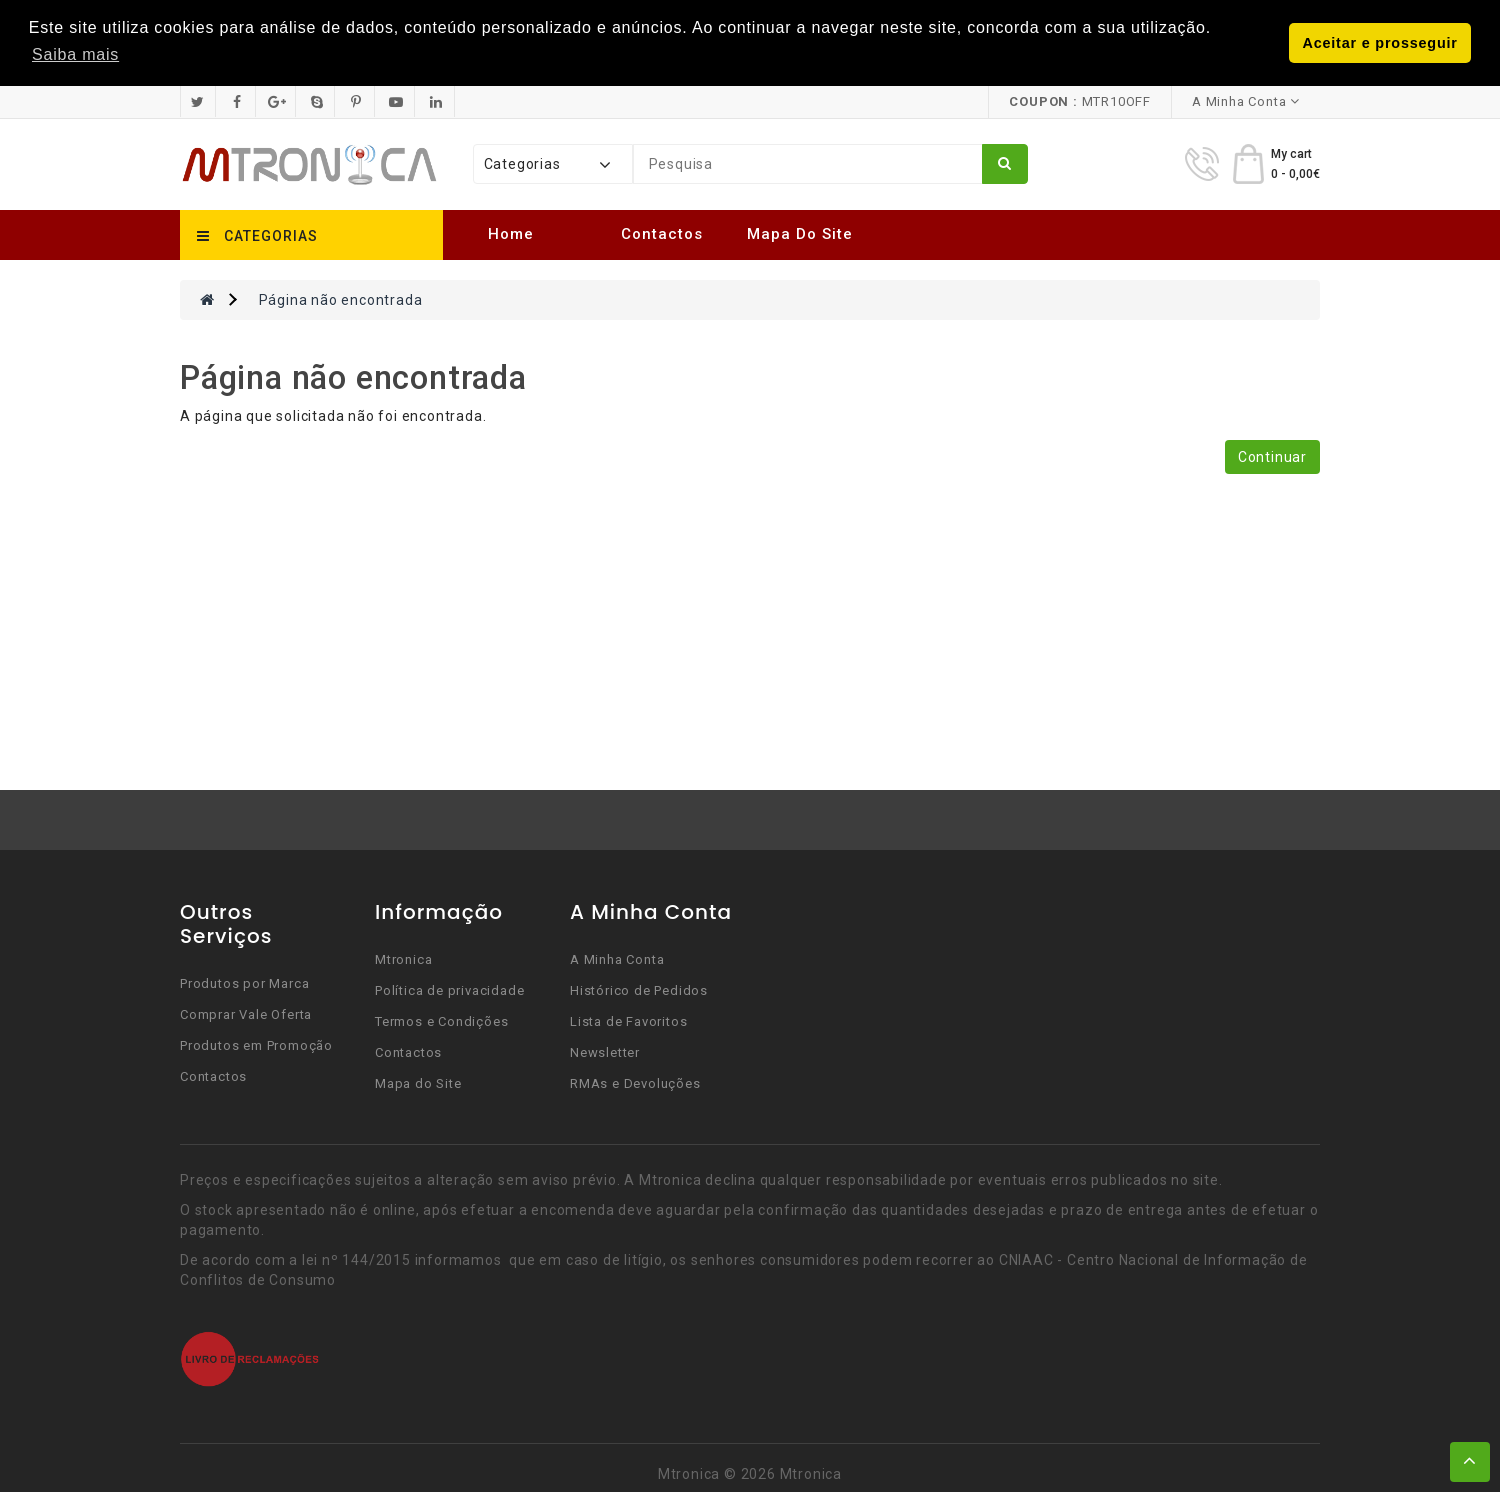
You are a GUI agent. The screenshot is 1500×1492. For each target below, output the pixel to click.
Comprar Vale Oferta (246, 1014)
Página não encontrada (341, 300)
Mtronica (403, 959)
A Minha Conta (617, 959)
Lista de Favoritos (628, 1021)
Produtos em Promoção (256, 1045)
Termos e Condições (441, 1021)
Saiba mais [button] (75, 54)
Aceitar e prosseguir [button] (1380, 43)
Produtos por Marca (244, 983)
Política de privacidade (449, 990)
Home (511, 234)
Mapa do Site (800, 234)
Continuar (1272, 457)
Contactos (662, 234)
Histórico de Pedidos (639, 990)
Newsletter (605, 1052)
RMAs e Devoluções (635, 1083)
